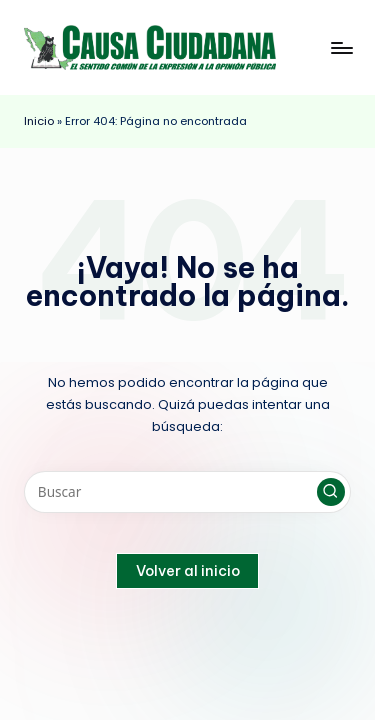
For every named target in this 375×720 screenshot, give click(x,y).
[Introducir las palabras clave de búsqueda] (187, 492)
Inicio (39, 121)
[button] (331, 492)
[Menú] (341, 47)
